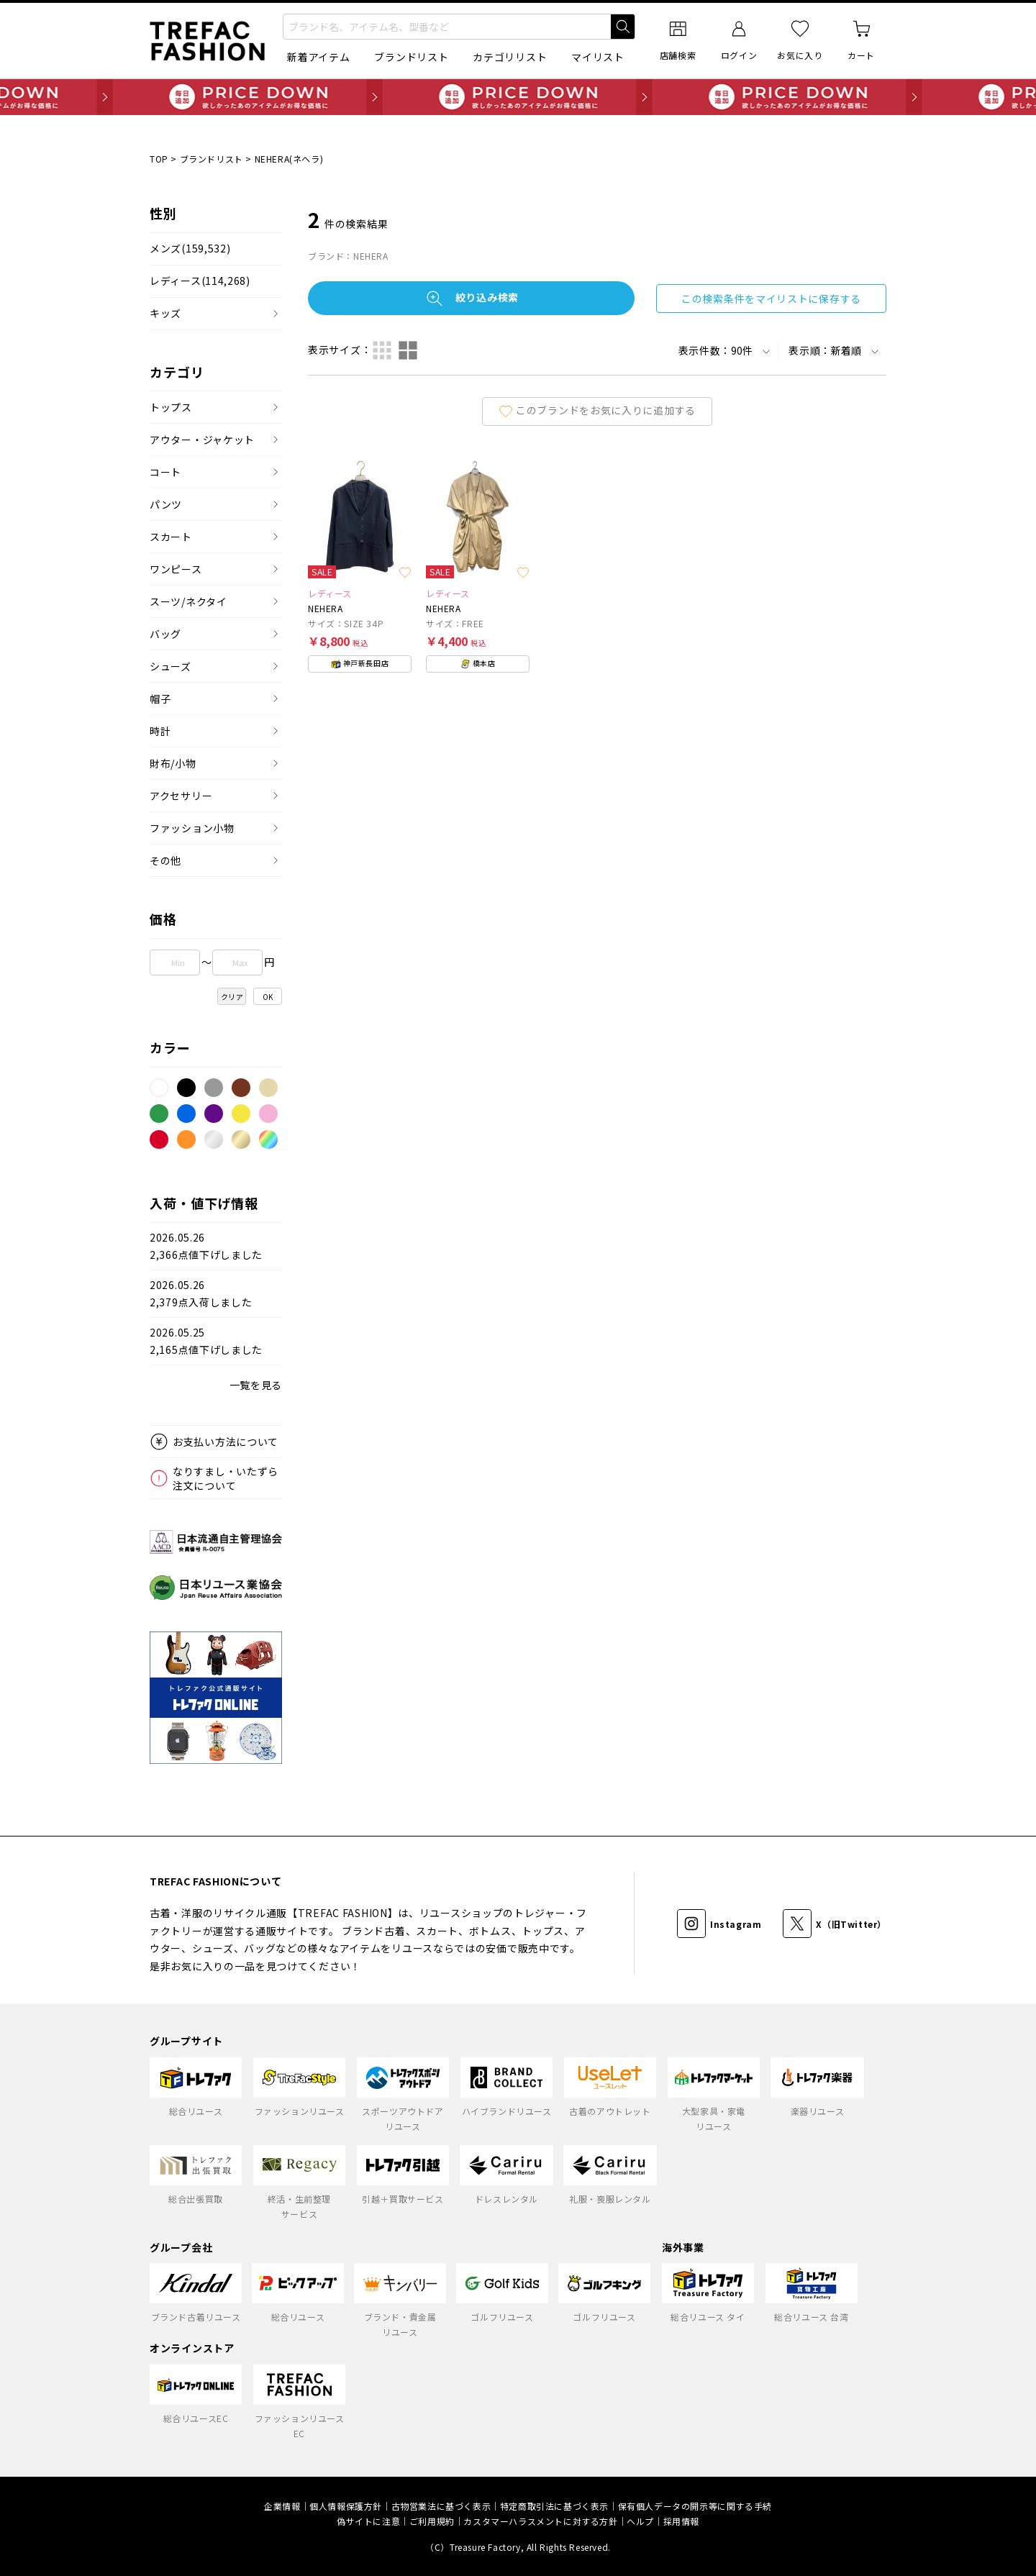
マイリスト (597, 57)
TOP (159, 159)
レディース (200, 281)
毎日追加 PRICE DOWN (518, 97)
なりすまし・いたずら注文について (225, 1478)
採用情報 (681, 2521)
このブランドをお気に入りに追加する (597, 410)
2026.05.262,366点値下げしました (206, 1246)
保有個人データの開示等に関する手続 (695, 2506)
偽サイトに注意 (368, 2521)
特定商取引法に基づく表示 (554, 2506)
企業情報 (282, 2506)
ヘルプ (640, 2521)
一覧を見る (256, 1385)
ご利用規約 (432, 2521)
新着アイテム (318, 57)
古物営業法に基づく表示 (441, 2506)
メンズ (190, 249)
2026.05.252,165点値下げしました (206, 1341)
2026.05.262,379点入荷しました (201, 1294)
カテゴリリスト (510, 57)
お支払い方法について (225, 1441)
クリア (232, 996)
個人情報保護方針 (345, 2506)
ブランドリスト (411, 57)
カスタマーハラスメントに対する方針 (540, 2521)
